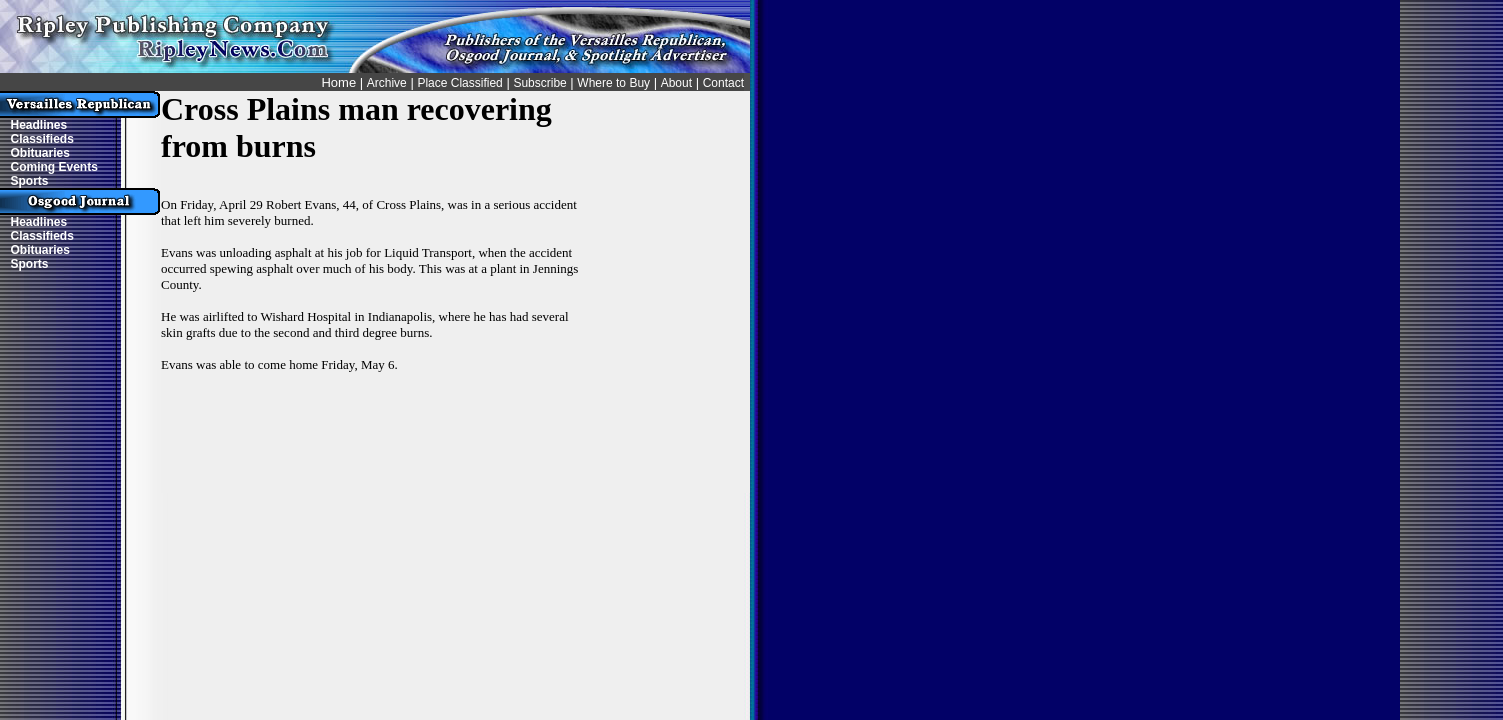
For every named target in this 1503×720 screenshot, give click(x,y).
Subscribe (539, 83)
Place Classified (459, 83)
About (676, 83)
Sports (30, 181)
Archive (387, 83)
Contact (723, 83)
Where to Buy (613, 83)
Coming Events (54, 167)
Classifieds (42, 139)
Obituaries (40, 153)
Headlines (39, 125)
